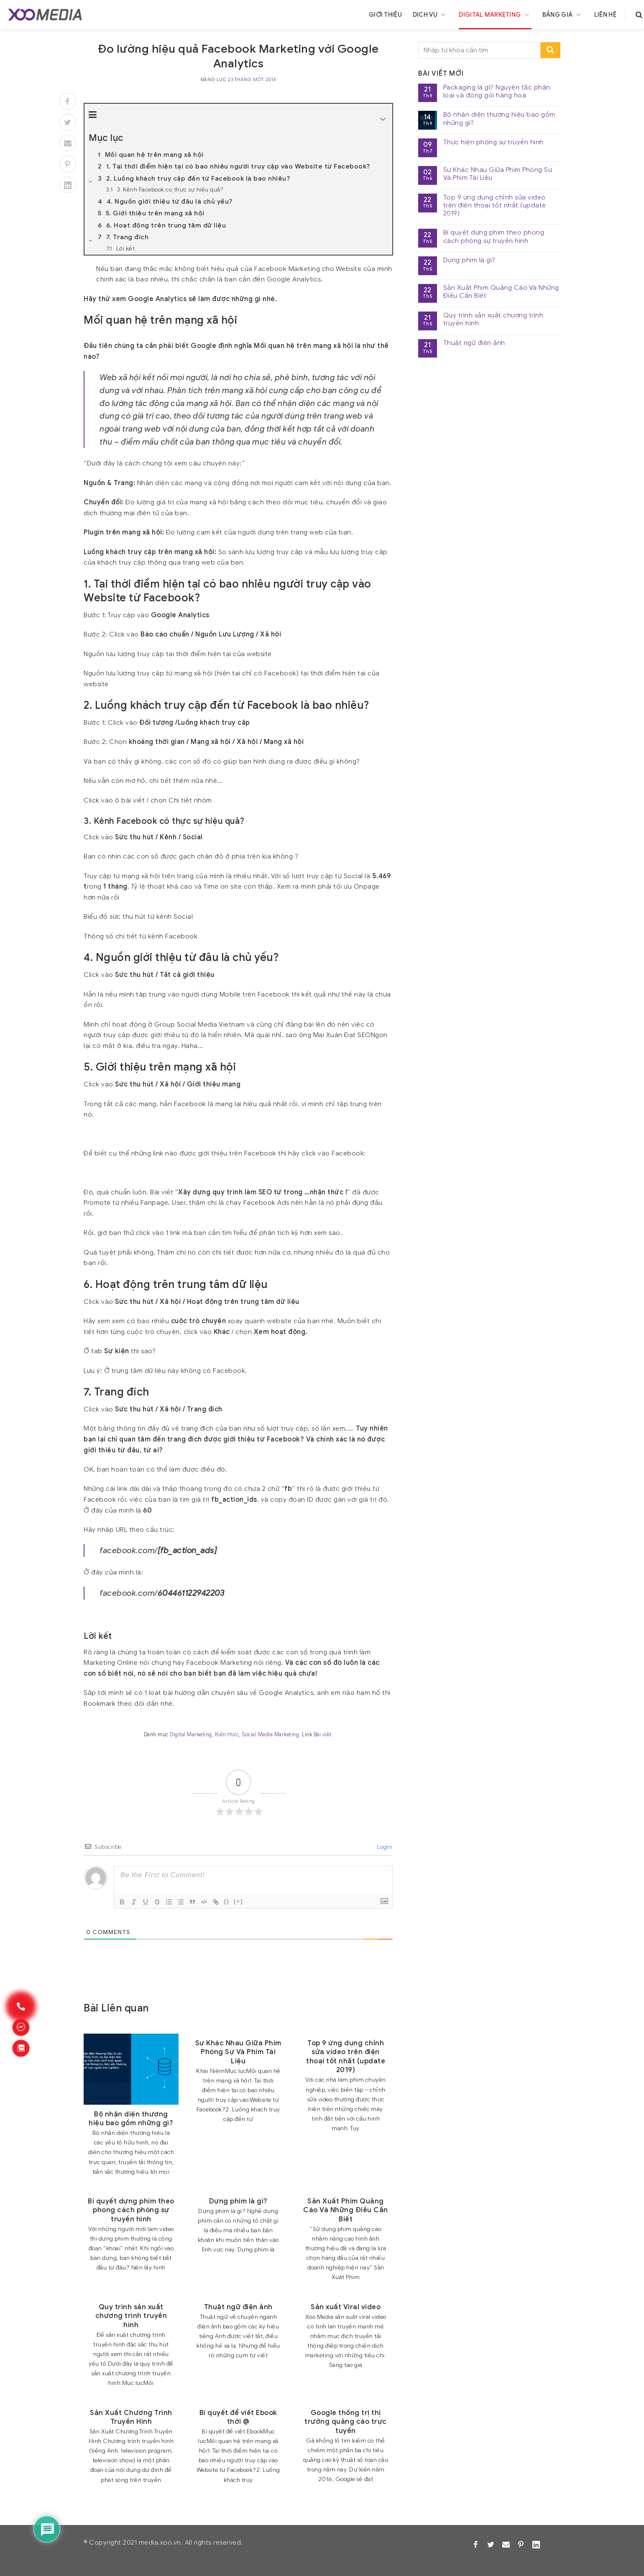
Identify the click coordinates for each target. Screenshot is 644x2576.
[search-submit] (550, 50)
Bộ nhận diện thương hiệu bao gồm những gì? (499, 119)
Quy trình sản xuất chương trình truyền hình (493, 319)
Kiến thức (227, 1734)
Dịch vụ (430, 14)
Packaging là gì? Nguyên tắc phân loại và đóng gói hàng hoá (496, 92)
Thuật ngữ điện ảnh (474, 343)
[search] (639, 14)
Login (384, 1846)
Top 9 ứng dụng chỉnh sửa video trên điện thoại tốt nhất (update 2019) (494, 205)
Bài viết (323, 1734)
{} (227, 1901)
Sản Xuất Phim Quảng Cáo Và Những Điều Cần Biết (501, 292)
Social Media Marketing (270, 1734)
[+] (238, 1901)
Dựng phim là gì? (469, 260)
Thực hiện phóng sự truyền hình (493, 142)
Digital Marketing (495, 14)
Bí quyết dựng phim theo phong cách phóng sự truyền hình (493, 237)
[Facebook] (67, 101)
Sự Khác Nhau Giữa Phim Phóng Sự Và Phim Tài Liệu (497, 174)
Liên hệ (605, 14)
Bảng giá (562, 14)
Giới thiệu (385, 14)
